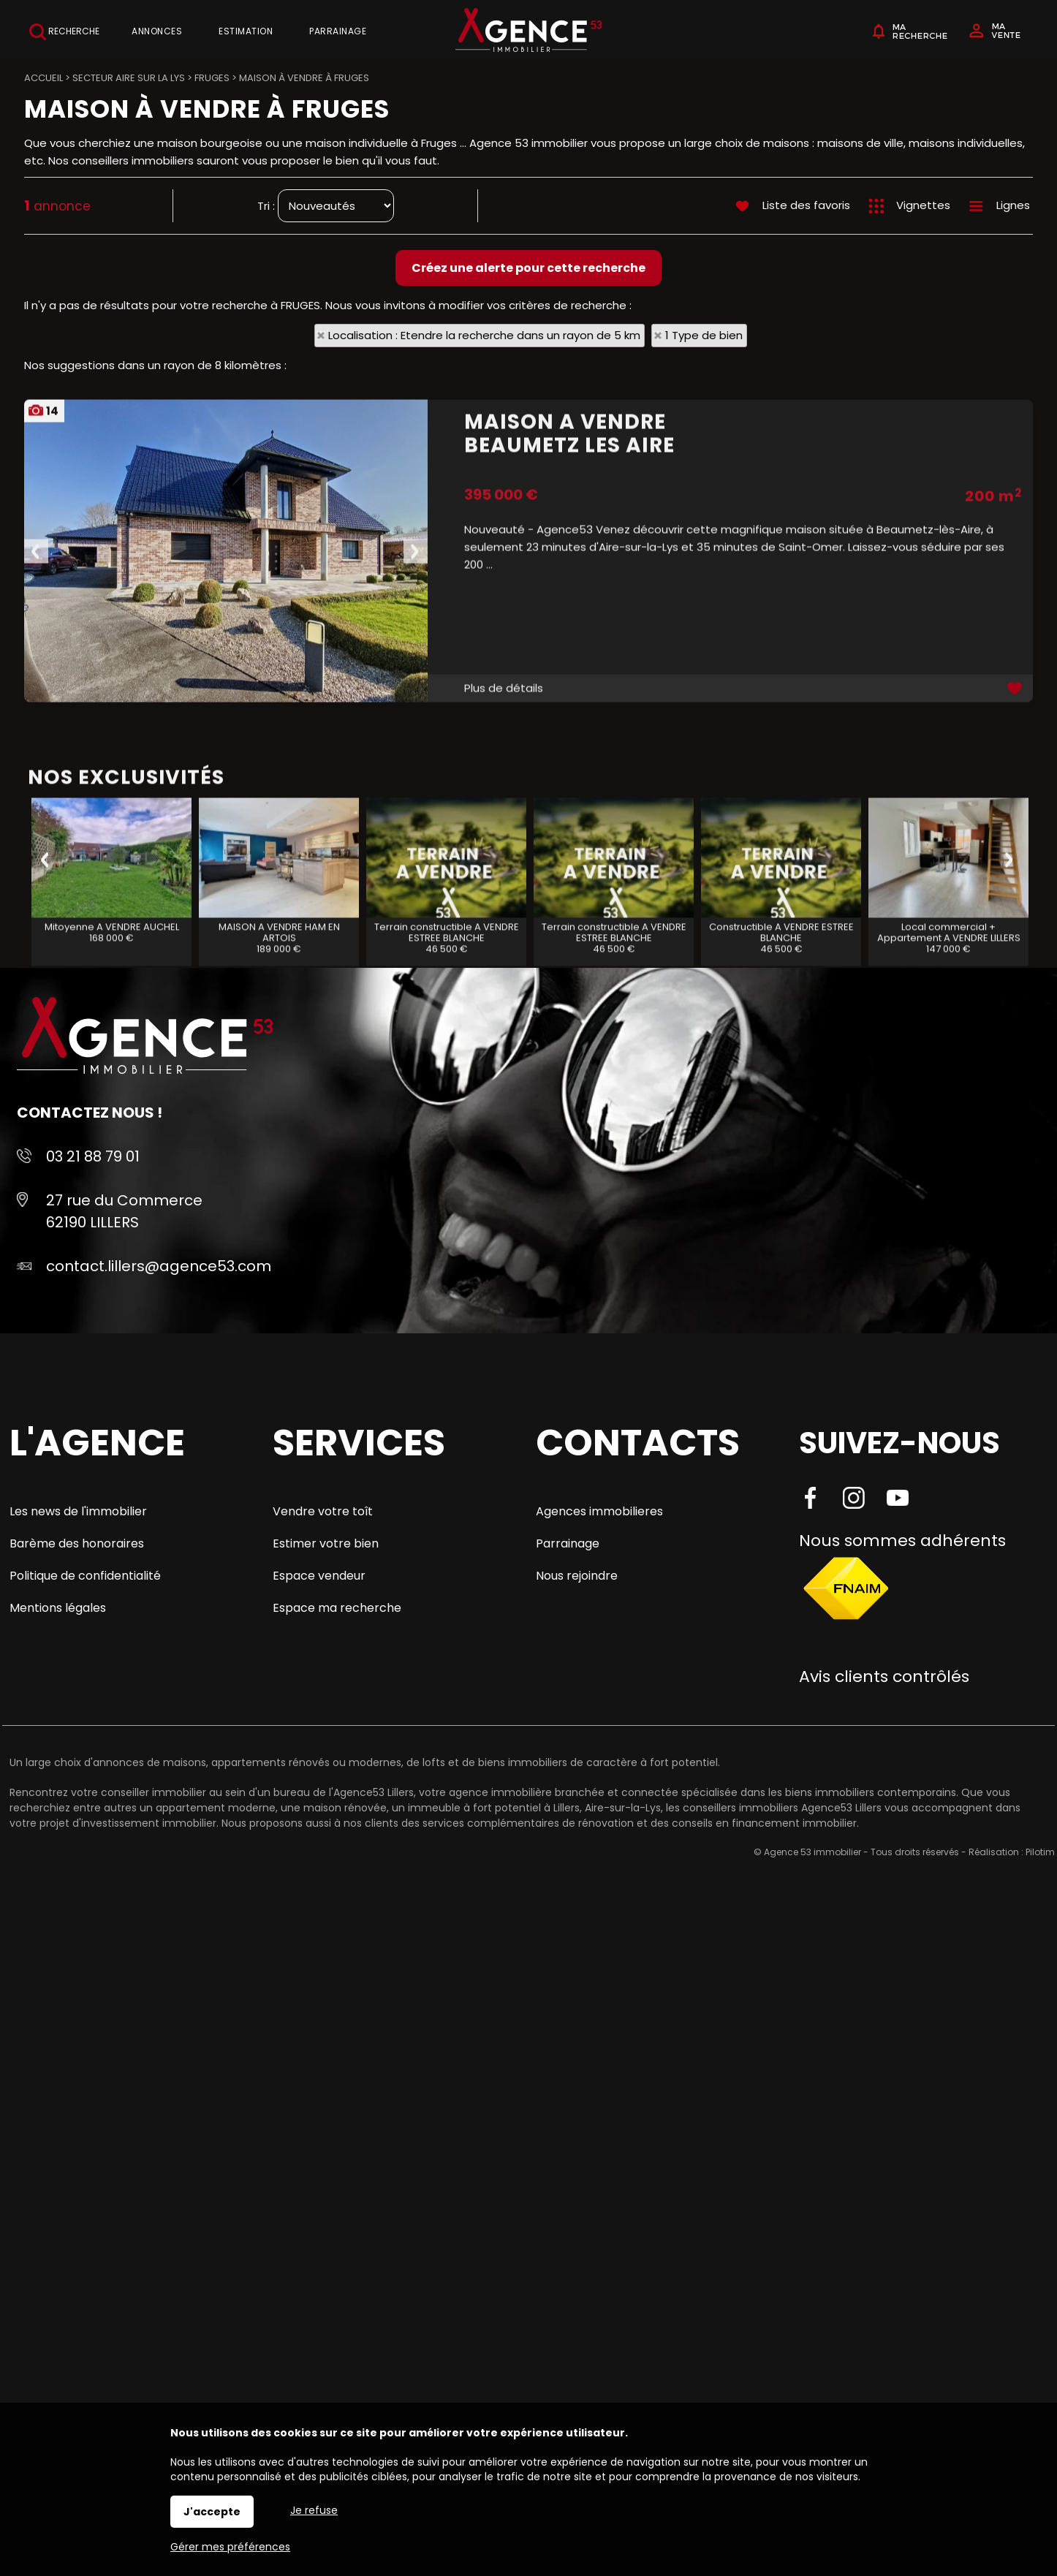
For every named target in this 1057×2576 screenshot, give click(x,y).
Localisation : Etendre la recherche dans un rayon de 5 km (484, 335)
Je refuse (314, 2510)
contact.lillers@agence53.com (158, 1266)
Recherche (64, 31)
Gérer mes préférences (230, 2546)
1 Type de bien (704, 335)
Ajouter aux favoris (1016, 851)
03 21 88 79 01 (93, 1156)
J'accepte (211, 2511)
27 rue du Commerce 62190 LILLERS (124, 1211)
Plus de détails (503, 850)
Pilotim (1040, 1852)
